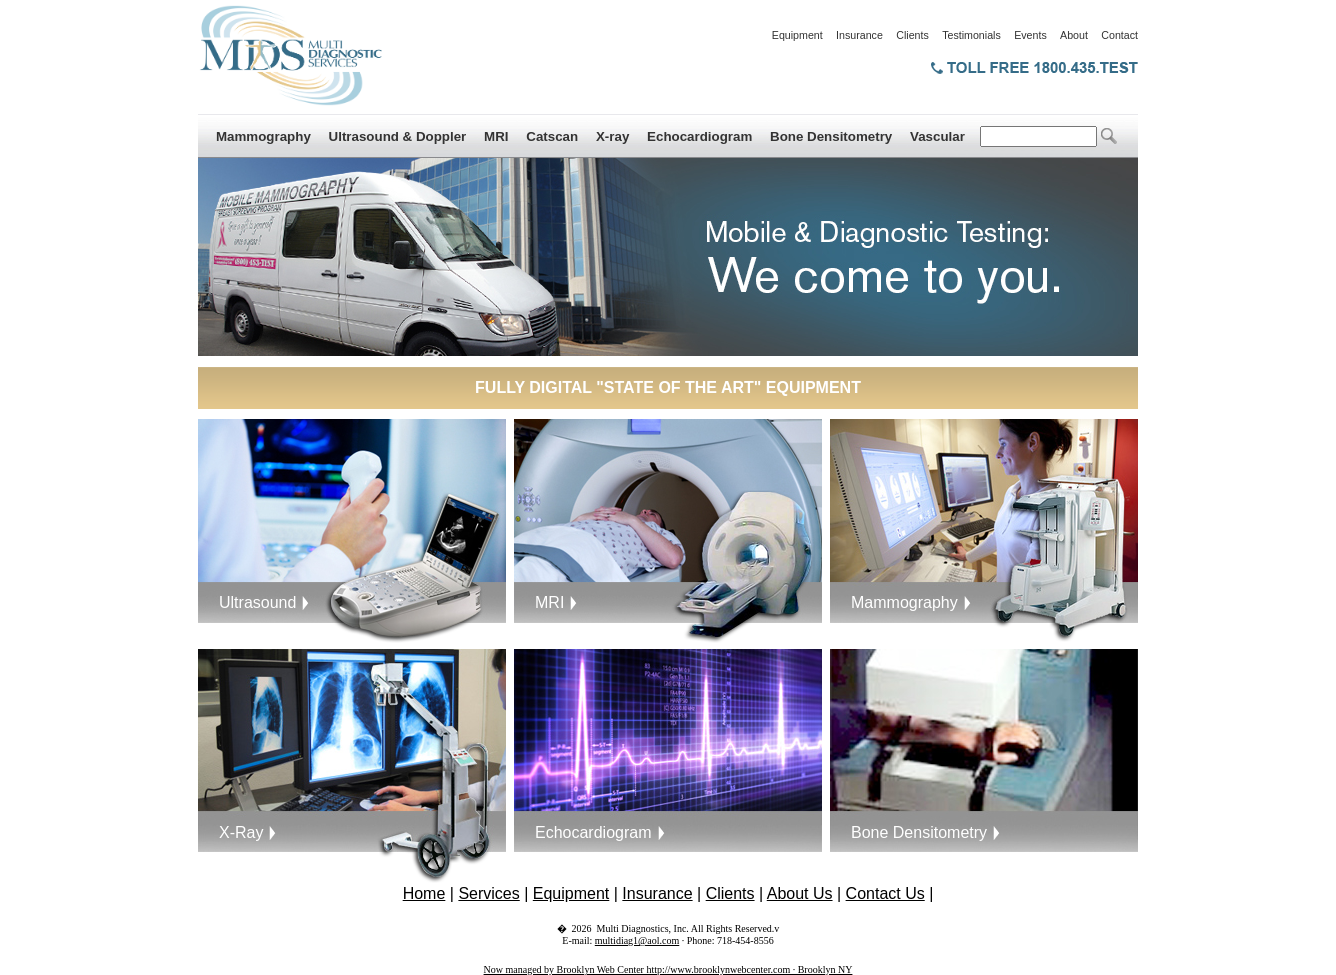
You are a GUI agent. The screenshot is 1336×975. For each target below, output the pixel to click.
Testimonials (971, 35)
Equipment (797, 35)
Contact (1119, 35)
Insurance (859, 35)
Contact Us (885, 893)
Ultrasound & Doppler (398, 136)
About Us (800, 893)
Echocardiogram (699, 136)
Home (424, 893)
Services (488, 893)
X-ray (612, 136)
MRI (496, 136)
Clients (912, 35)
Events (1030, 35)
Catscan (552, 136)
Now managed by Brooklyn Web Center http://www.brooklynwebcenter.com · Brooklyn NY (668, 969)
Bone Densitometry (831, 136)
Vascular (937, 136)
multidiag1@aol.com (637, 940)
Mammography (263, 136)
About (1074, 35)
